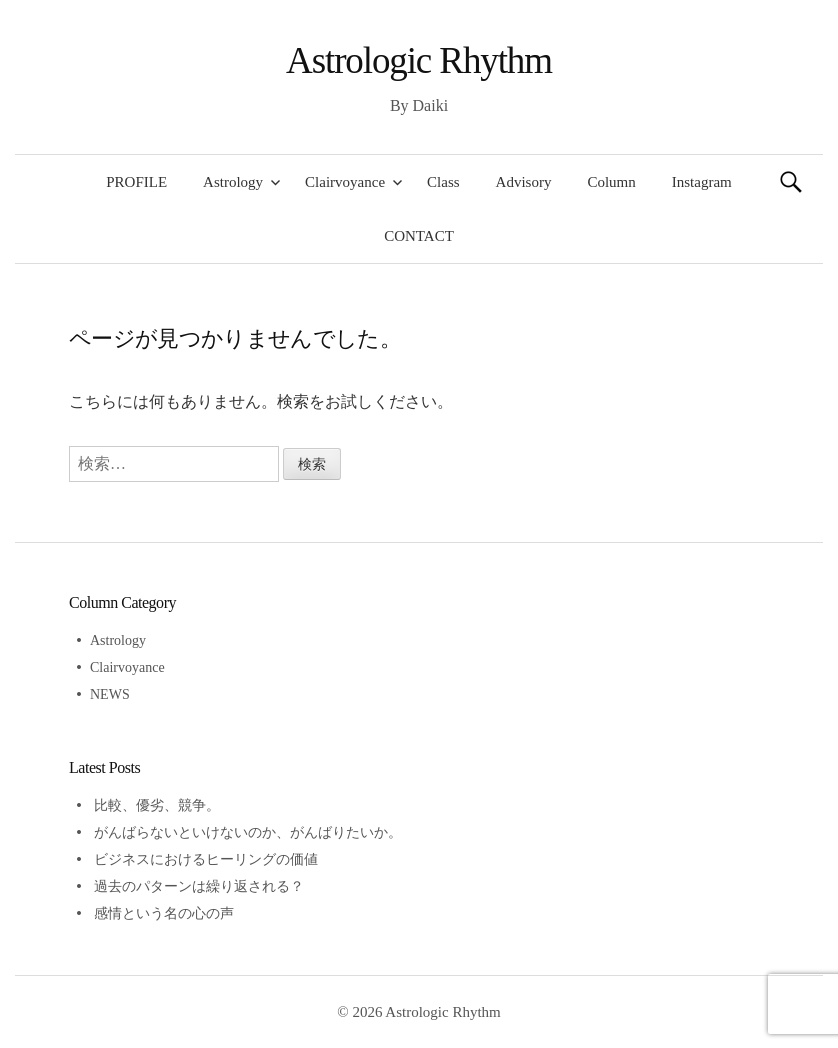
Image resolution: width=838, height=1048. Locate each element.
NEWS (110, 694)
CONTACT (419, 236)
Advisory (524, 182)
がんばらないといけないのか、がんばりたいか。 (248, 832)
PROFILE (136, 182)
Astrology (233, 182)
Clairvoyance (345, 182)
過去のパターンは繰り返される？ (199, 886)
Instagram (702, 182)
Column (611, 182)
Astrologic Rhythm (419, 60)
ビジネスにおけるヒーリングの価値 (206, 859)
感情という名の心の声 (164, 913)
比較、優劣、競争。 (157, 805)
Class (443, 182)
